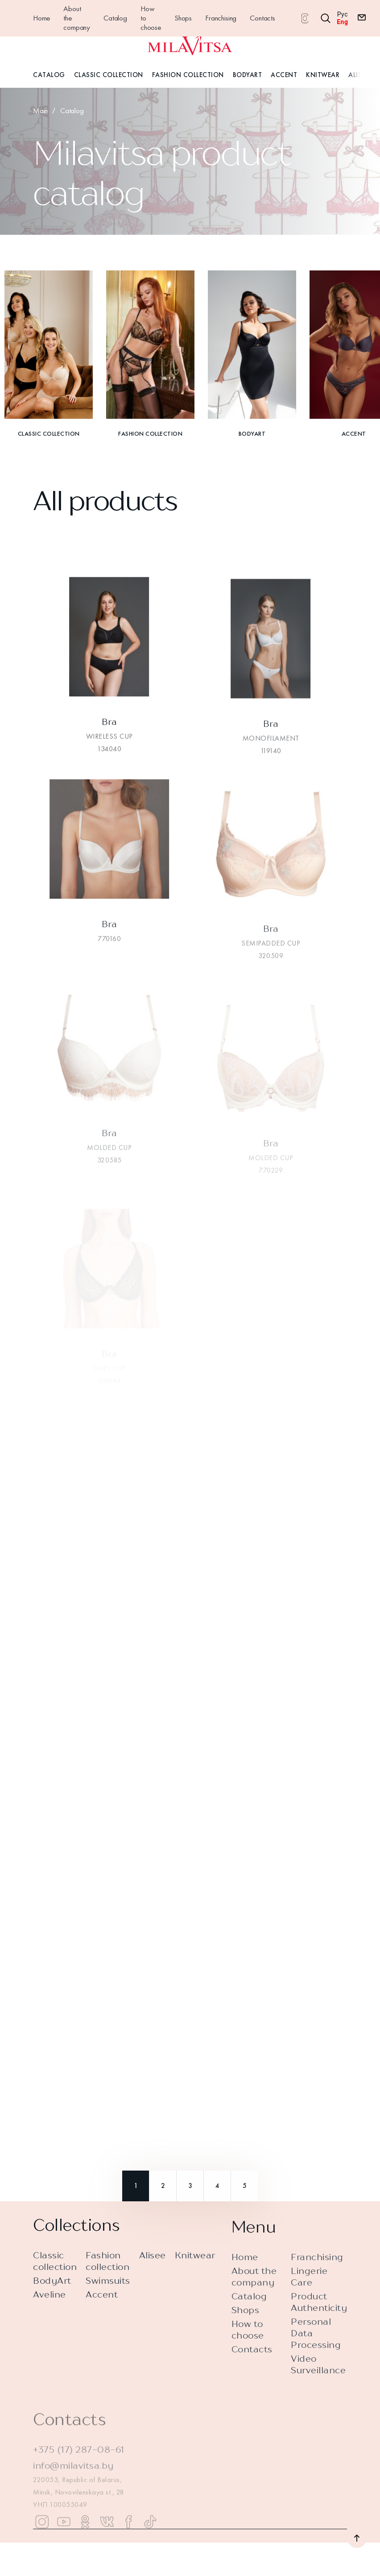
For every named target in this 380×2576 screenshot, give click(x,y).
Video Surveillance (318, 2396)
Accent (284, 75)
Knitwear (322, 75)
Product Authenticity (319, 2334)
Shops (183, 17)
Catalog (115, 17)
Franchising (220, 17)
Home (41, 17)
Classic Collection (108, 75)
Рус (342, 14)
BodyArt (247, 75)
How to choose (150, 18)
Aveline (49, 2302)
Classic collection (55, 2268)
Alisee (358, 75)
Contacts (262, 17)
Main (40, 110)
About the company (76, 18)
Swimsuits (108, 2288)
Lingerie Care (309, 2309)
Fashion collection (107, 2268)
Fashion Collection (188, 75)
